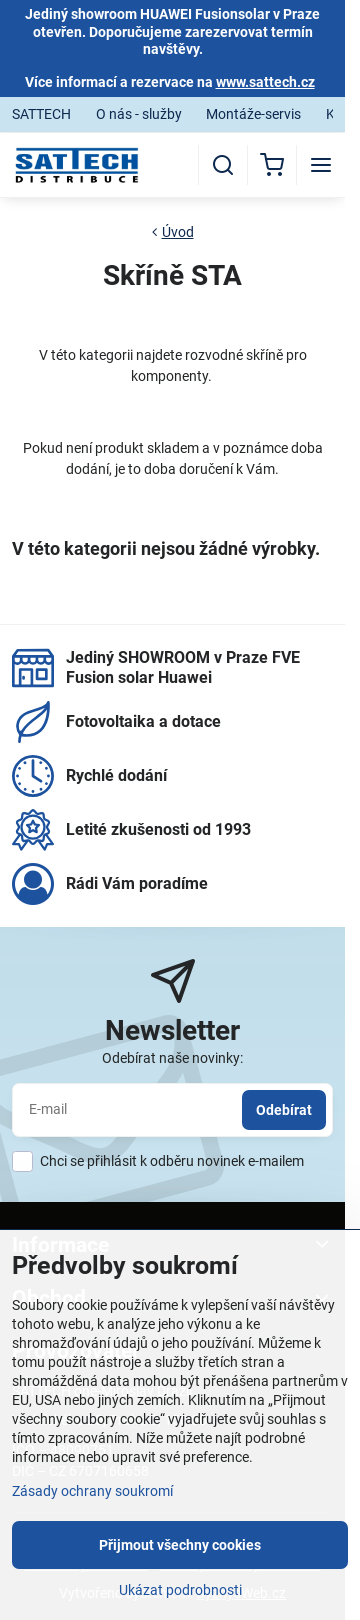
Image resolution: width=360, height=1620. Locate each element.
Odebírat (284, 1110)
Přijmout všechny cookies (180, 1545)
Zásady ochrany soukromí (92, 1491)
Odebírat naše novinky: (172, 1058)
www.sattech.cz (265, 82)
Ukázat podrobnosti (180, 1590)
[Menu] (321, 165)
